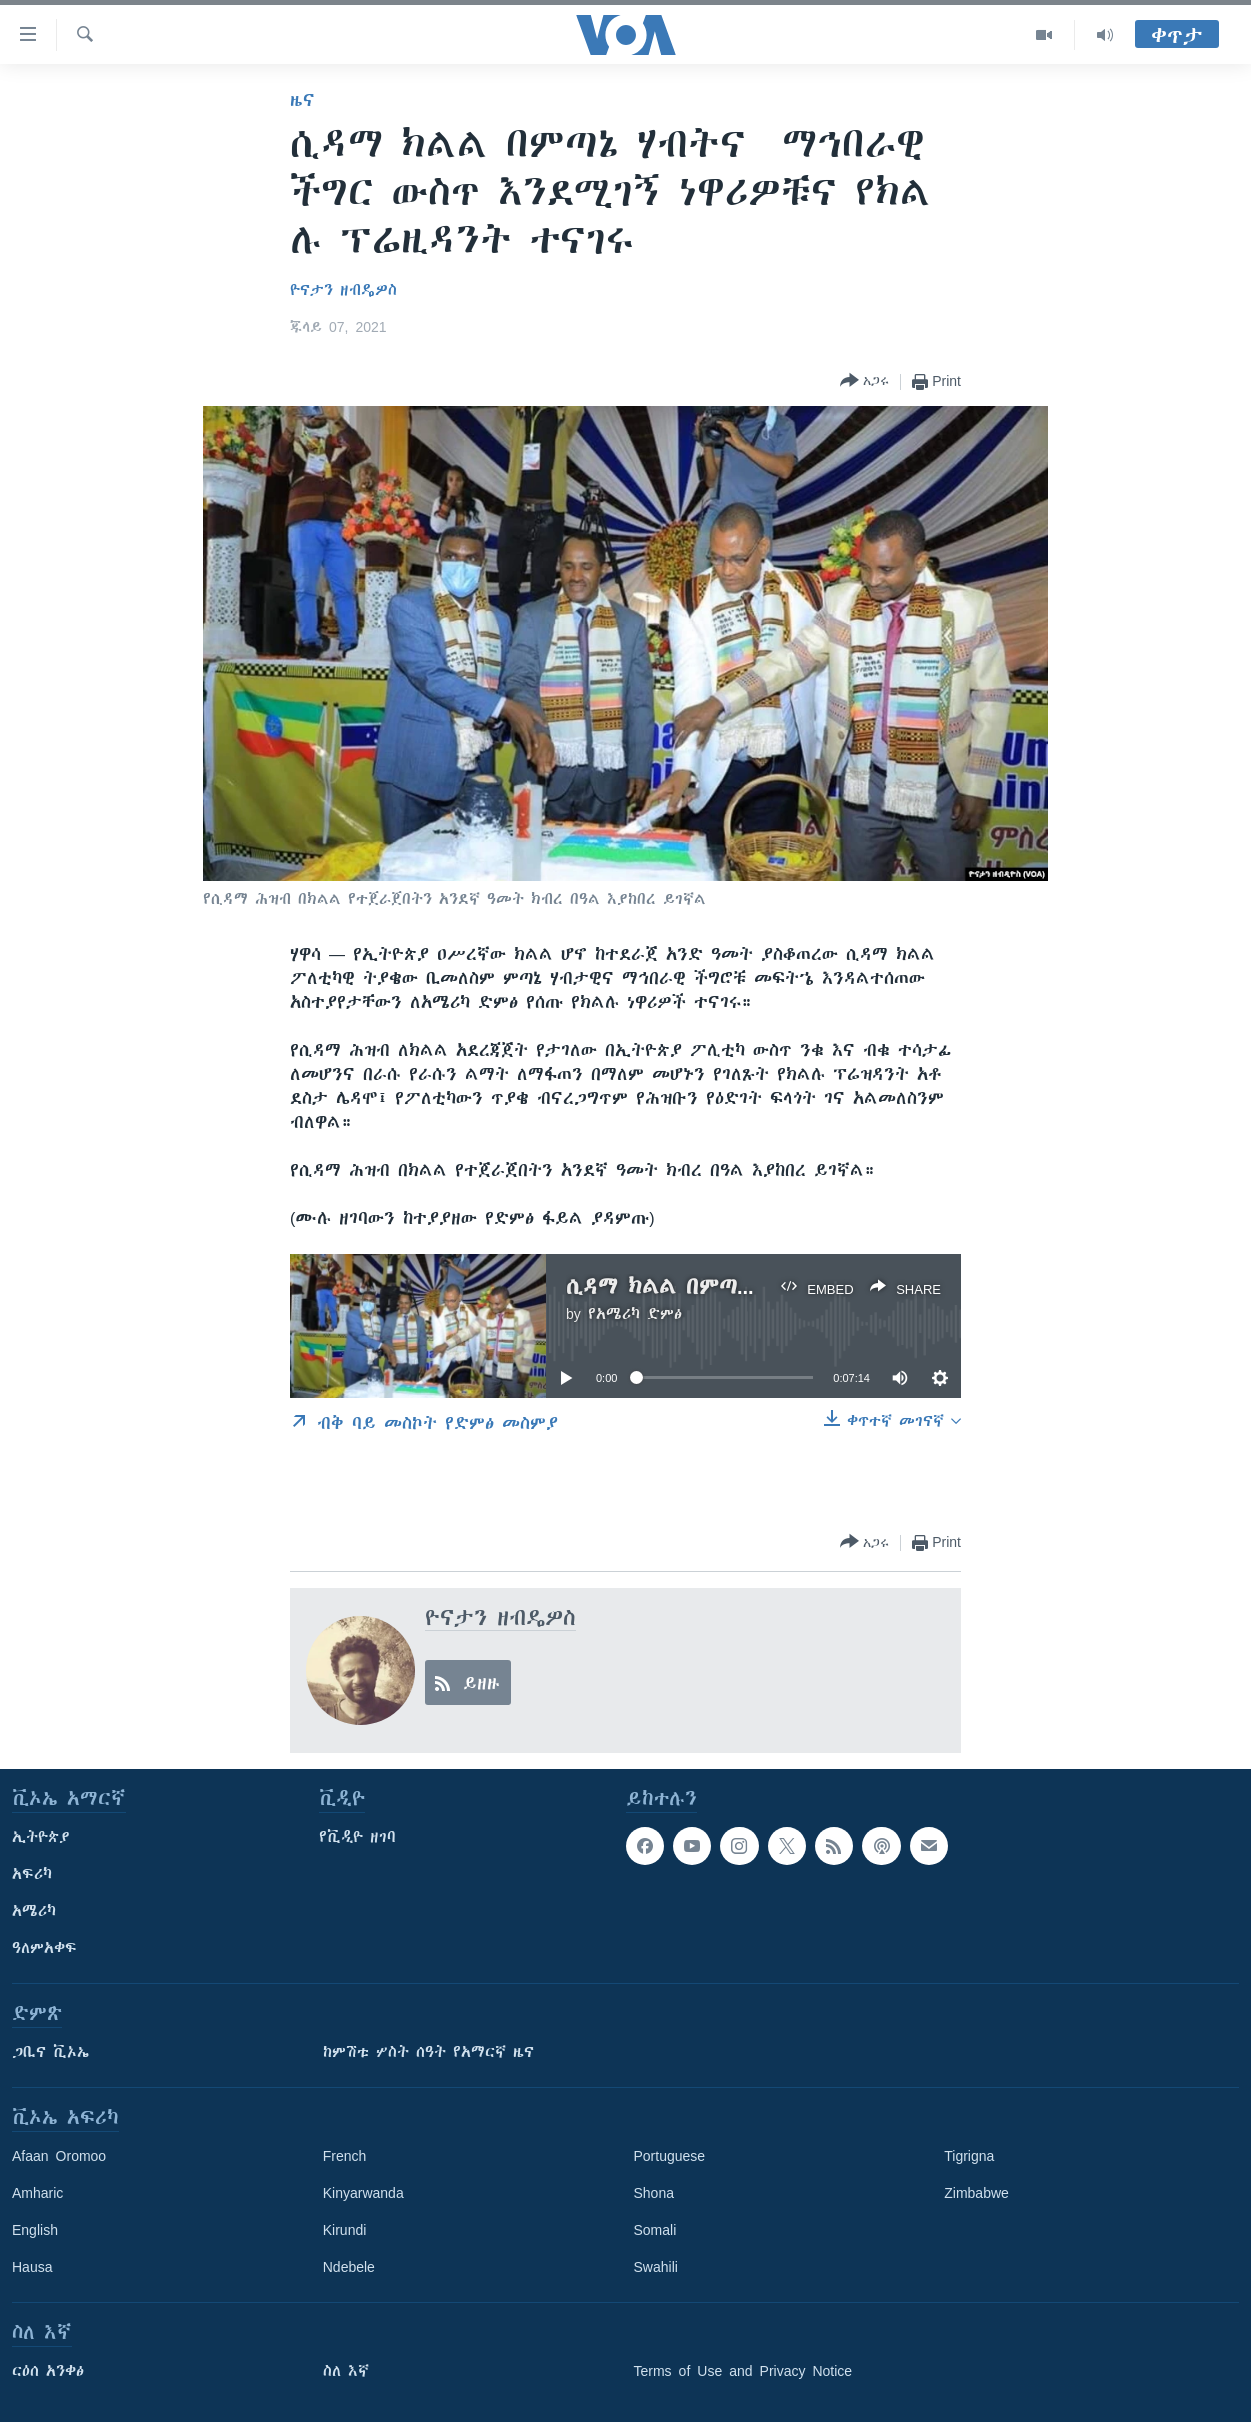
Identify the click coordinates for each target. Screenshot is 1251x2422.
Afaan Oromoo (59, 2156)
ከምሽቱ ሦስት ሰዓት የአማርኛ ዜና (428, 2052)
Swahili (656, 2267)
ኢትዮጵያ (41, 1837)
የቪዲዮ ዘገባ (357, 1837)
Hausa (32, 2267)
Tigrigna (969, 2156)
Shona (654, 2193)
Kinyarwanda (363, 2193)
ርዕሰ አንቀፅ (48, 2371)
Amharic (37, 2193)
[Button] (864, 381)
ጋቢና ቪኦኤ (50, 2052)
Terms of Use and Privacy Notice (743, 2371)
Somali (655, 2230)
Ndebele (349, 2267)
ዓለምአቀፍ (44, 1948)
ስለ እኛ (346, 2371)
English (35, 2230)
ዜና (302, 100)
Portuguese (670, 2156)
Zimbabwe (976, 2193)
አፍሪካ (32, 1874)
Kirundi (345, 2230)
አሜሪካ (34, 1911)
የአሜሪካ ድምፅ (635, 1314)
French (345, 2156)
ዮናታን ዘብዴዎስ (343, 290)
